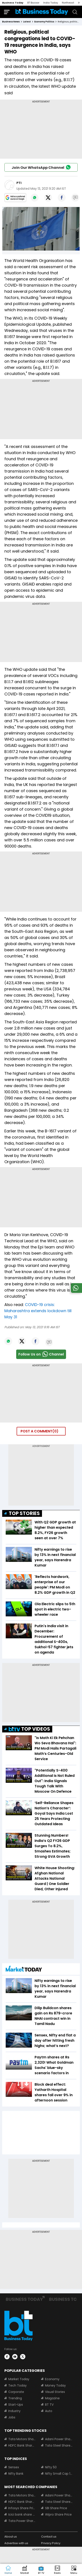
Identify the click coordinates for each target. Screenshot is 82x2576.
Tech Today (17, 2385)
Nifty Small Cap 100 (59, 2473)
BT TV (49, 2404)
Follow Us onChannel (41, 1354)
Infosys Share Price (22, 2508)
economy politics (44, 21)
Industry (14, 2411)
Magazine (52, 2398)
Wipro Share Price (58, 2514)
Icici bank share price (22, 2514)
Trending (15, 2398)
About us (10, 2536)
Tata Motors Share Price (22, 2439)
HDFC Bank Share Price (22, 2445)
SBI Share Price (56, 2508)
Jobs (11, 2417)
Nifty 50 (51, 2467)
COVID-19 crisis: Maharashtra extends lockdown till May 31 (38, 1311)
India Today (50, 2)
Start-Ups (15, 2404)
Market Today (18, 2379)
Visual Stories (55, 2392)
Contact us (48, 2536)
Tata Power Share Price (22, 2521)
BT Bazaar (33, 2)
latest (27, 21)
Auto (48, 2411)
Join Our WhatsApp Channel (41, 167)
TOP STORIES (24, 1513)
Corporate (16, 2392)
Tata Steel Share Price (59, 2445)
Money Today (55, 2385)
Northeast (68, 2)
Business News (11, 21)
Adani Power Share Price (59, 2439)
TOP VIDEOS (29, 1729)
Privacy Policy (50, 2543)
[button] (74, 2570)
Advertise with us (16, 2543)
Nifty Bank (15, 2473)
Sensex (13, 2467)
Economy (52, 2379)
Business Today (12, 2)
